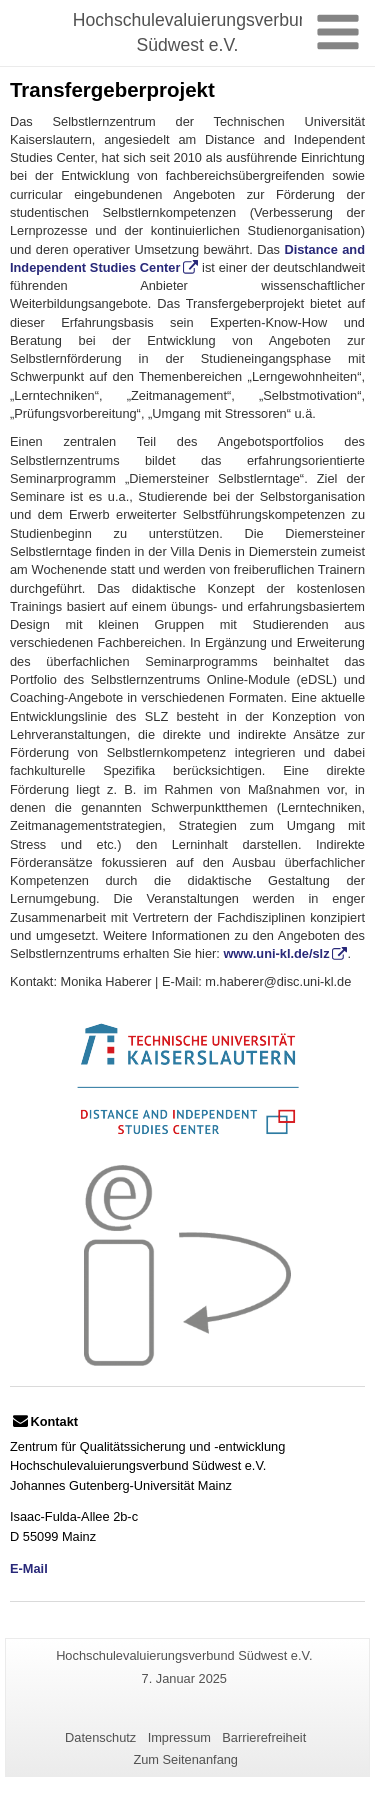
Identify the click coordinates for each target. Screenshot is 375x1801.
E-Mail (29, 1568)
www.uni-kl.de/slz (276, 953)
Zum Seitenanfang (185, 1759)
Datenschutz (100, 1737)
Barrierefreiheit (264, 1737)
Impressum (179, 1737)
